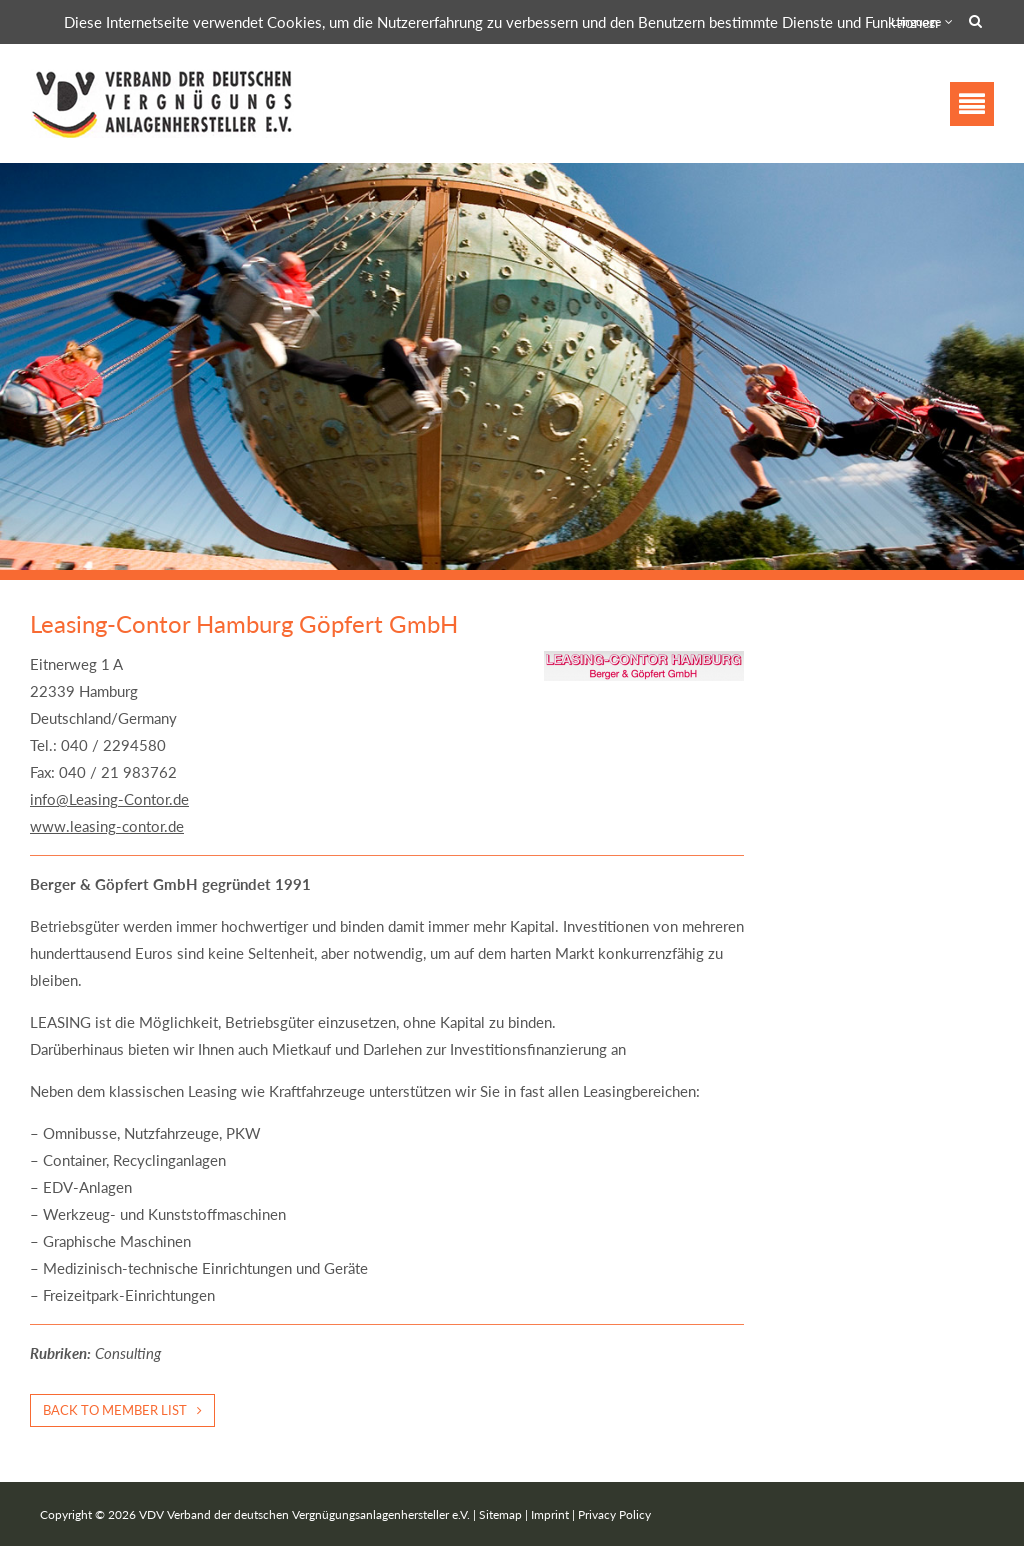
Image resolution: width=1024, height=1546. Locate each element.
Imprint (550, 1514)
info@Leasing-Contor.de (109, 799)
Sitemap (500, 1514)
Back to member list (115, 1410)
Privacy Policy (614, 1514)
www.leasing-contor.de (107, 826)
